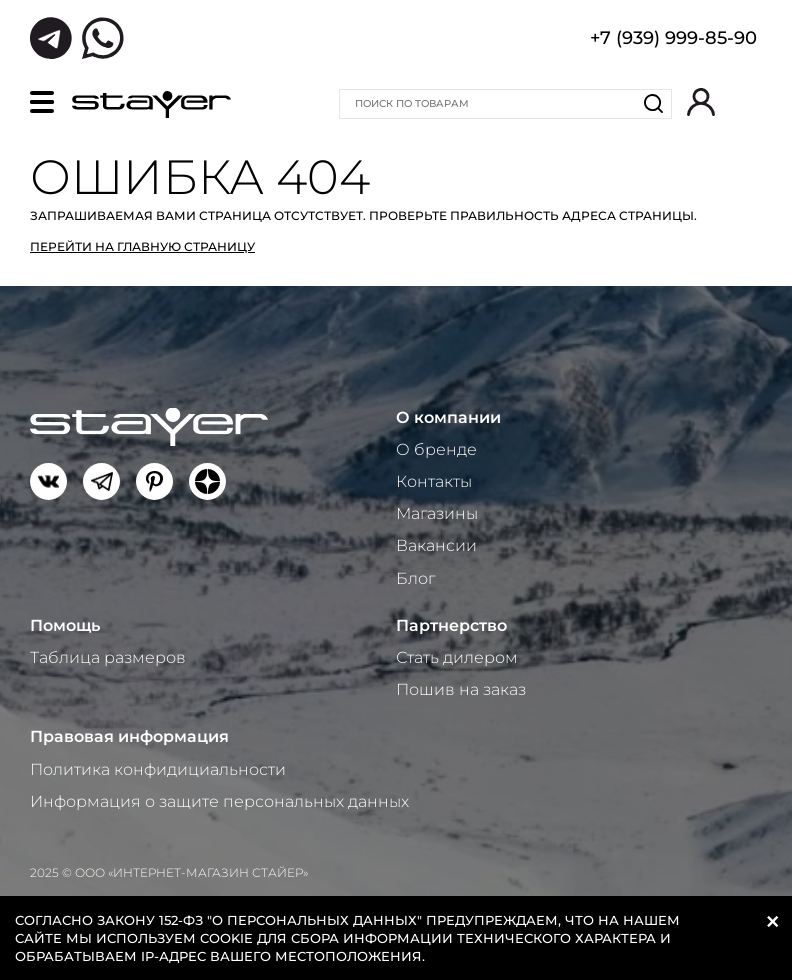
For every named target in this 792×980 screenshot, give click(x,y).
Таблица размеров (108, 657)
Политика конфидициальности (158, 769)
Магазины (437, 513)
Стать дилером (457, 657)
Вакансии (436, 545)
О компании (448, 417)
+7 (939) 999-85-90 (673, 40)
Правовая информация (129, 736)
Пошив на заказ (461, 689)
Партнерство (451, 625)
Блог (415, 578)
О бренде (436, 449)
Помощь (65, 625)
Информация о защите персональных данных (219, 801)
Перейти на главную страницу (142, 246)
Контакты (434, 481)
